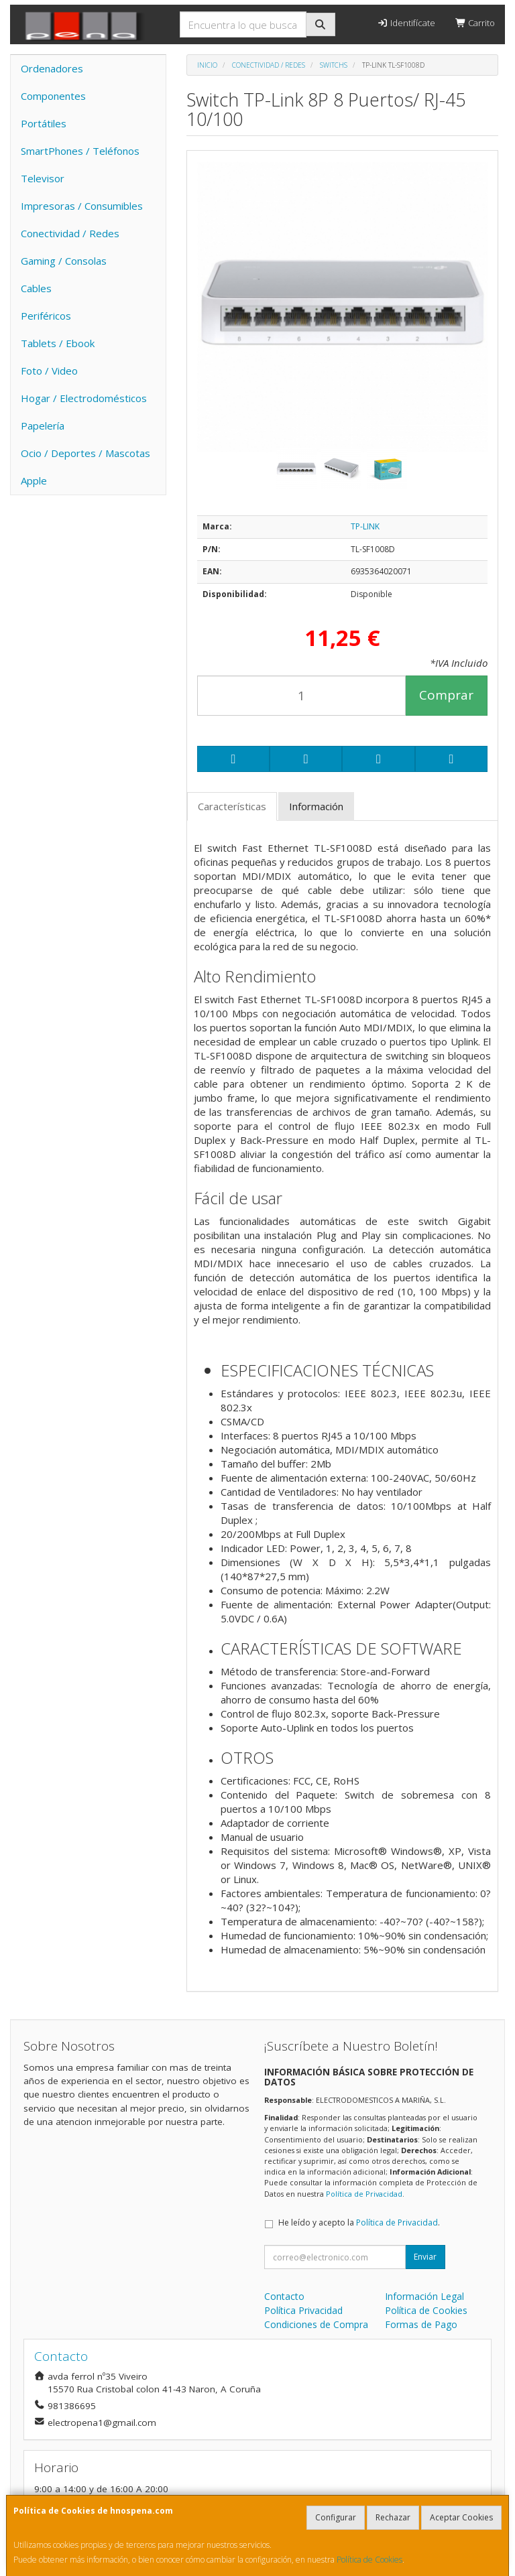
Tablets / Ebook (58, 343)
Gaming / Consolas (64, 260)
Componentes (53, 96)
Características (232, 806)
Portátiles (43, 123)
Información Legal (424, 2296)
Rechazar (393, 2517)
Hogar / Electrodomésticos (84, 398)
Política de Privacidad (364, 2194)
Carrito (475, 23)
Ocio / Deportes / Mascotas (85, 453)
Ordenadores (52, 68)
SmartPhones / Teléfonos (80, 150)
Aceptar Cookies (461, 2517)
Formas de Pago (421, 2324)
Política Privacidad (303, 2310)
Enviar (425, 2256)
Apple (34, 480)
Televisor (42, 178)
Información (316, 806)
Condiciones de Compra (316, 2324)
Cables (36, 288)
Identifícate (406, 23)
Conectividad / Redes (70, 233)
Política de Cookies (369, 2559)
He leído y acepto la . (359, 2222)
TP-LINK (365, 526)
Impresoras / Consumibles (82, 205)
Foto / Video (49, 370)
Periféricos (46, 315)
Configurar (335, 2517)
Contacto (284, 2296)
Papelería (42, 425)
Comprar (446, 695)
